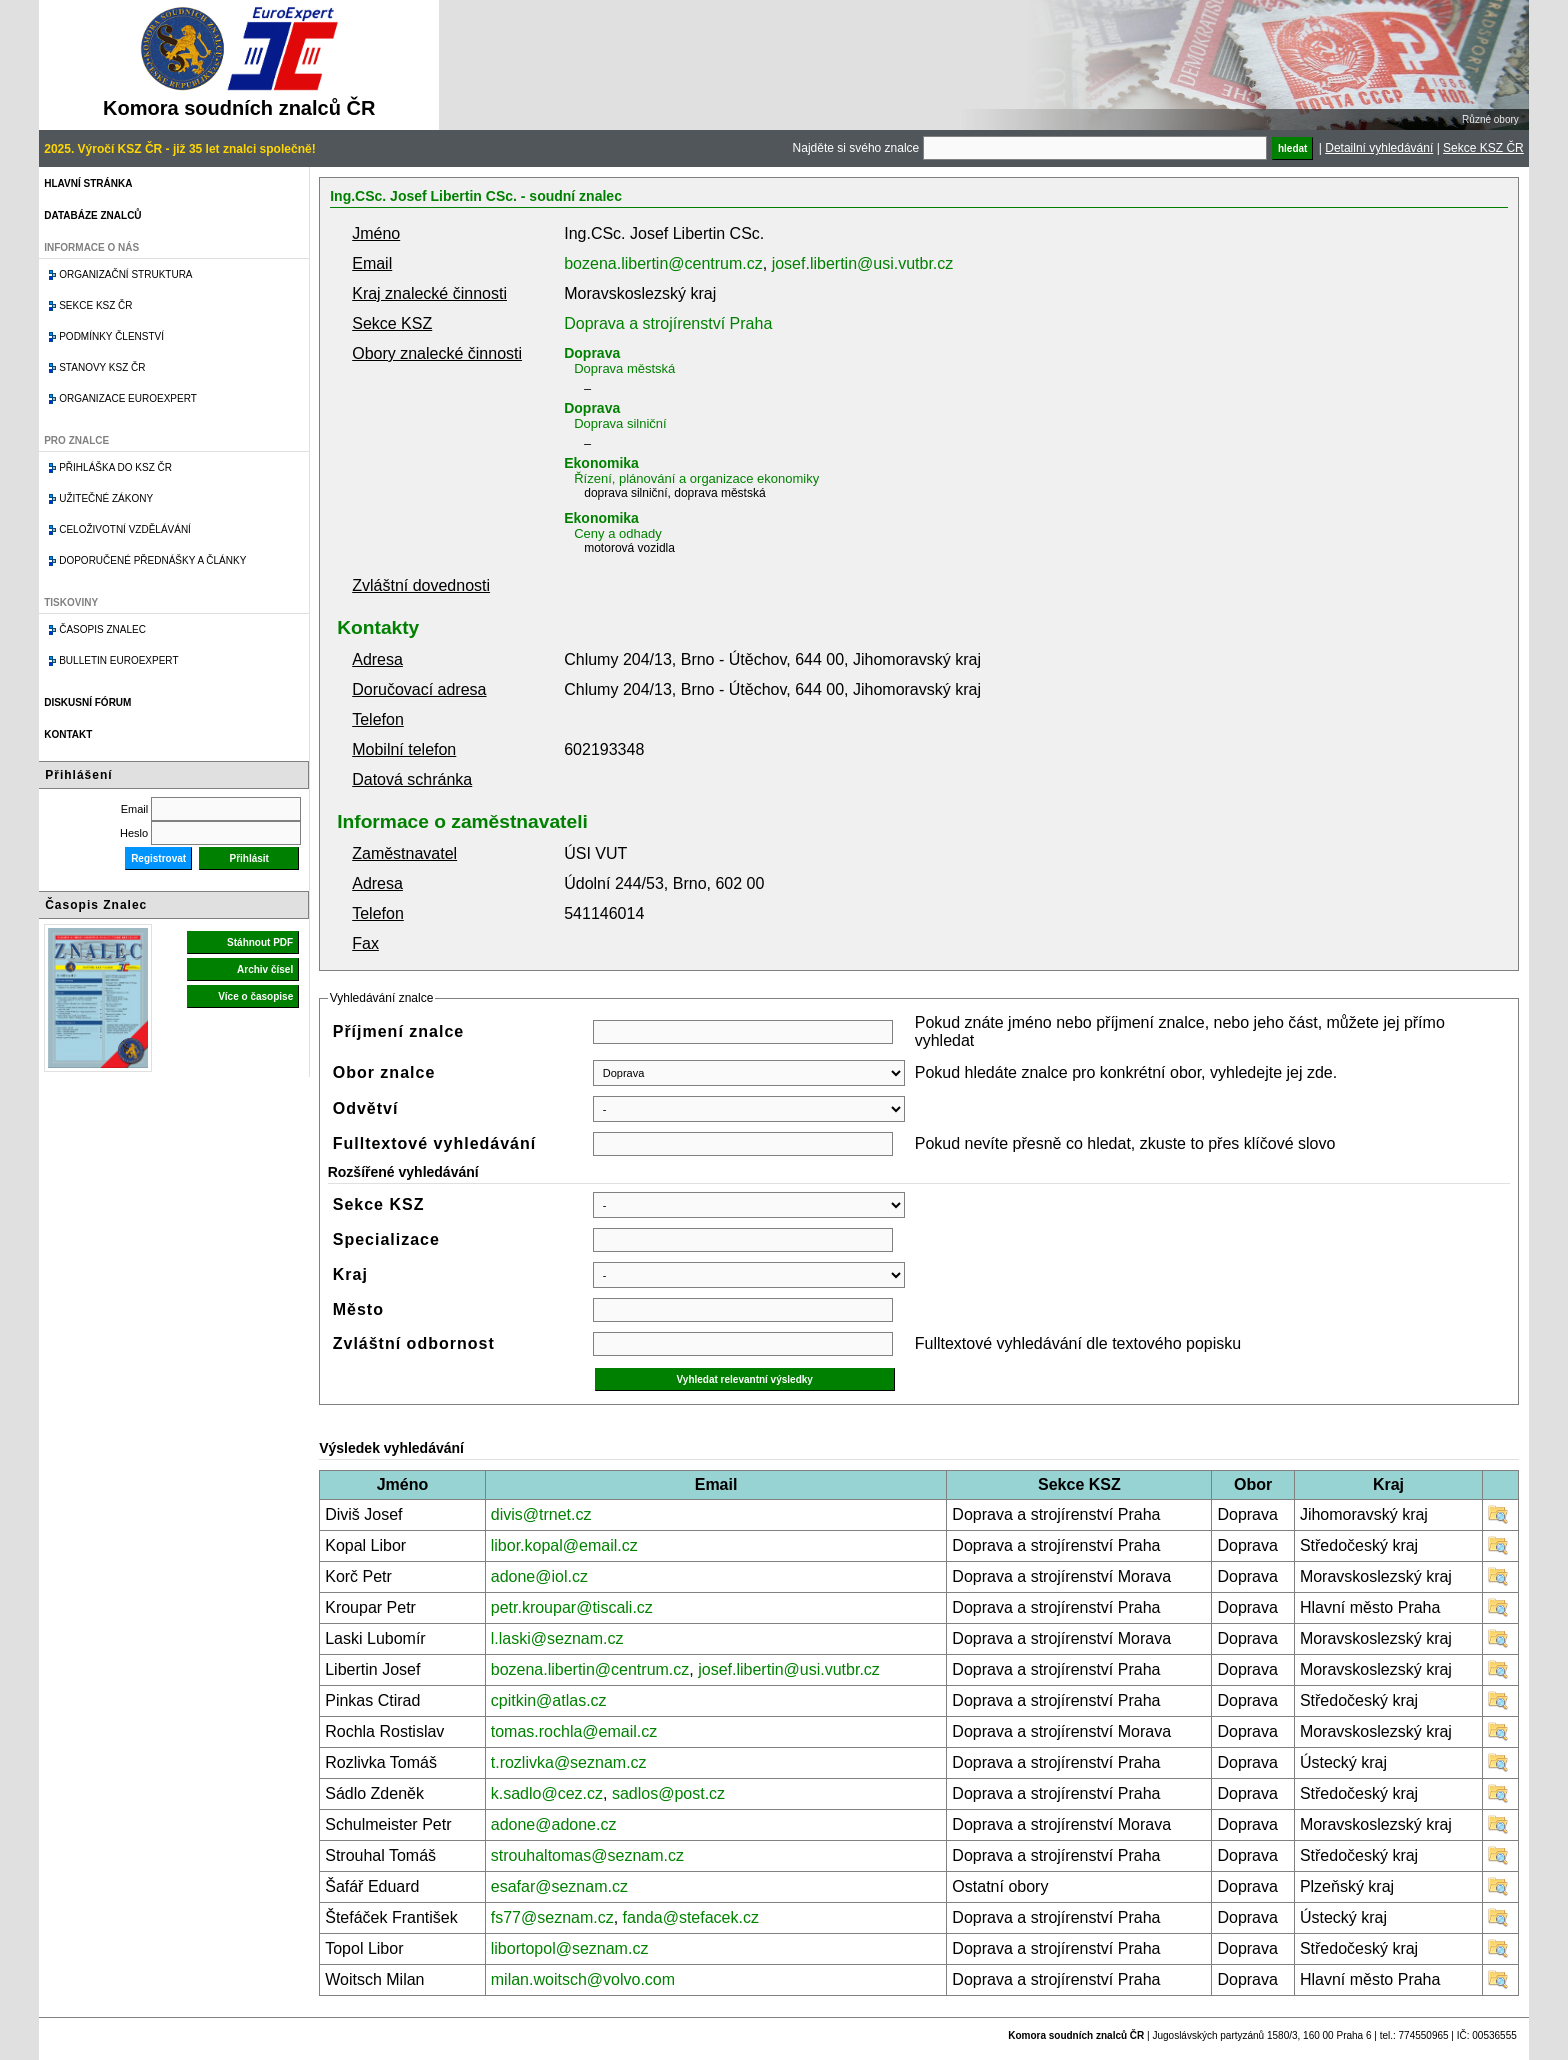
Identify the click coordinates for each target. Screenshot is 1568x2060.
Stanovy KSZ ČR (102, 367)
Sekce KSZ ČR (1483, 148)
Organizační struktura (125, 274)
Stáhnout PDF (260, 942)
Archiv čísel (265, 969)
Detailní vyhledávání (1379, 148)
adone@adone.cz (554, 1824)
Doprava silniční (620, 423)
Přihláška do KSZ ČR (115, 467)
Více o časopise (255, 996)
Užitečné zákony (106, 498)
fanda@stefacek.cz (691, 1917)
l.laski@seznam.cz (557, 1638)
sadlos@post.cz (668, 1793)
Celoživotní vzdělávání (125, 529)
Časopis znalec (102, 629)
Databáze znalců (92, 215)
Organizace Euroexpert (128, 398)
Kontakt (68, 734)
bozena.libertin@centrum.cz (663, 263)
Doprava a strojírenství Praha (668, 323)
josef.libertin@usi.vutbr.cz (863, 263)
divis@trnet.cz (541, 1514)
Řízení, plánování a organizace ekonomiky (696, 478)
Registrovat (158, 858)
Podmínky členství (111, 336)
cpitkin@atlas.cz (549, 1700)
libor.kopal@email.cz (564, 1545)
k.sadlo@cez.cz (547, 1793)
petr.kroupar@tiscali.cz (572, 1607)
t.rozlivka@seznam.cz (569, 1762)
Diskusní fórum (87, 702)
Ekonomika (601, 463)
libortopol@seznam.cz (570, 1948)
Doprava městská (624, 368)
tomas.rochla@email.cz (574, 1731)
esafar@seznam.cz (559, 1886)
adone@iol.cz (539, 1576)
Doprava (592, 353)
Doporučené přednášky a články (152, 560)
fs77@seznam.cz (552, 1917)
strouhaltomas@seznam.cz (587, 1855)
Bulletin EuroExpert (118, 660)
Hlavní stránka (88, 183)
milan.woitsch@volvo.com (583, 1979)
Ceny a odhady (617, 533)
